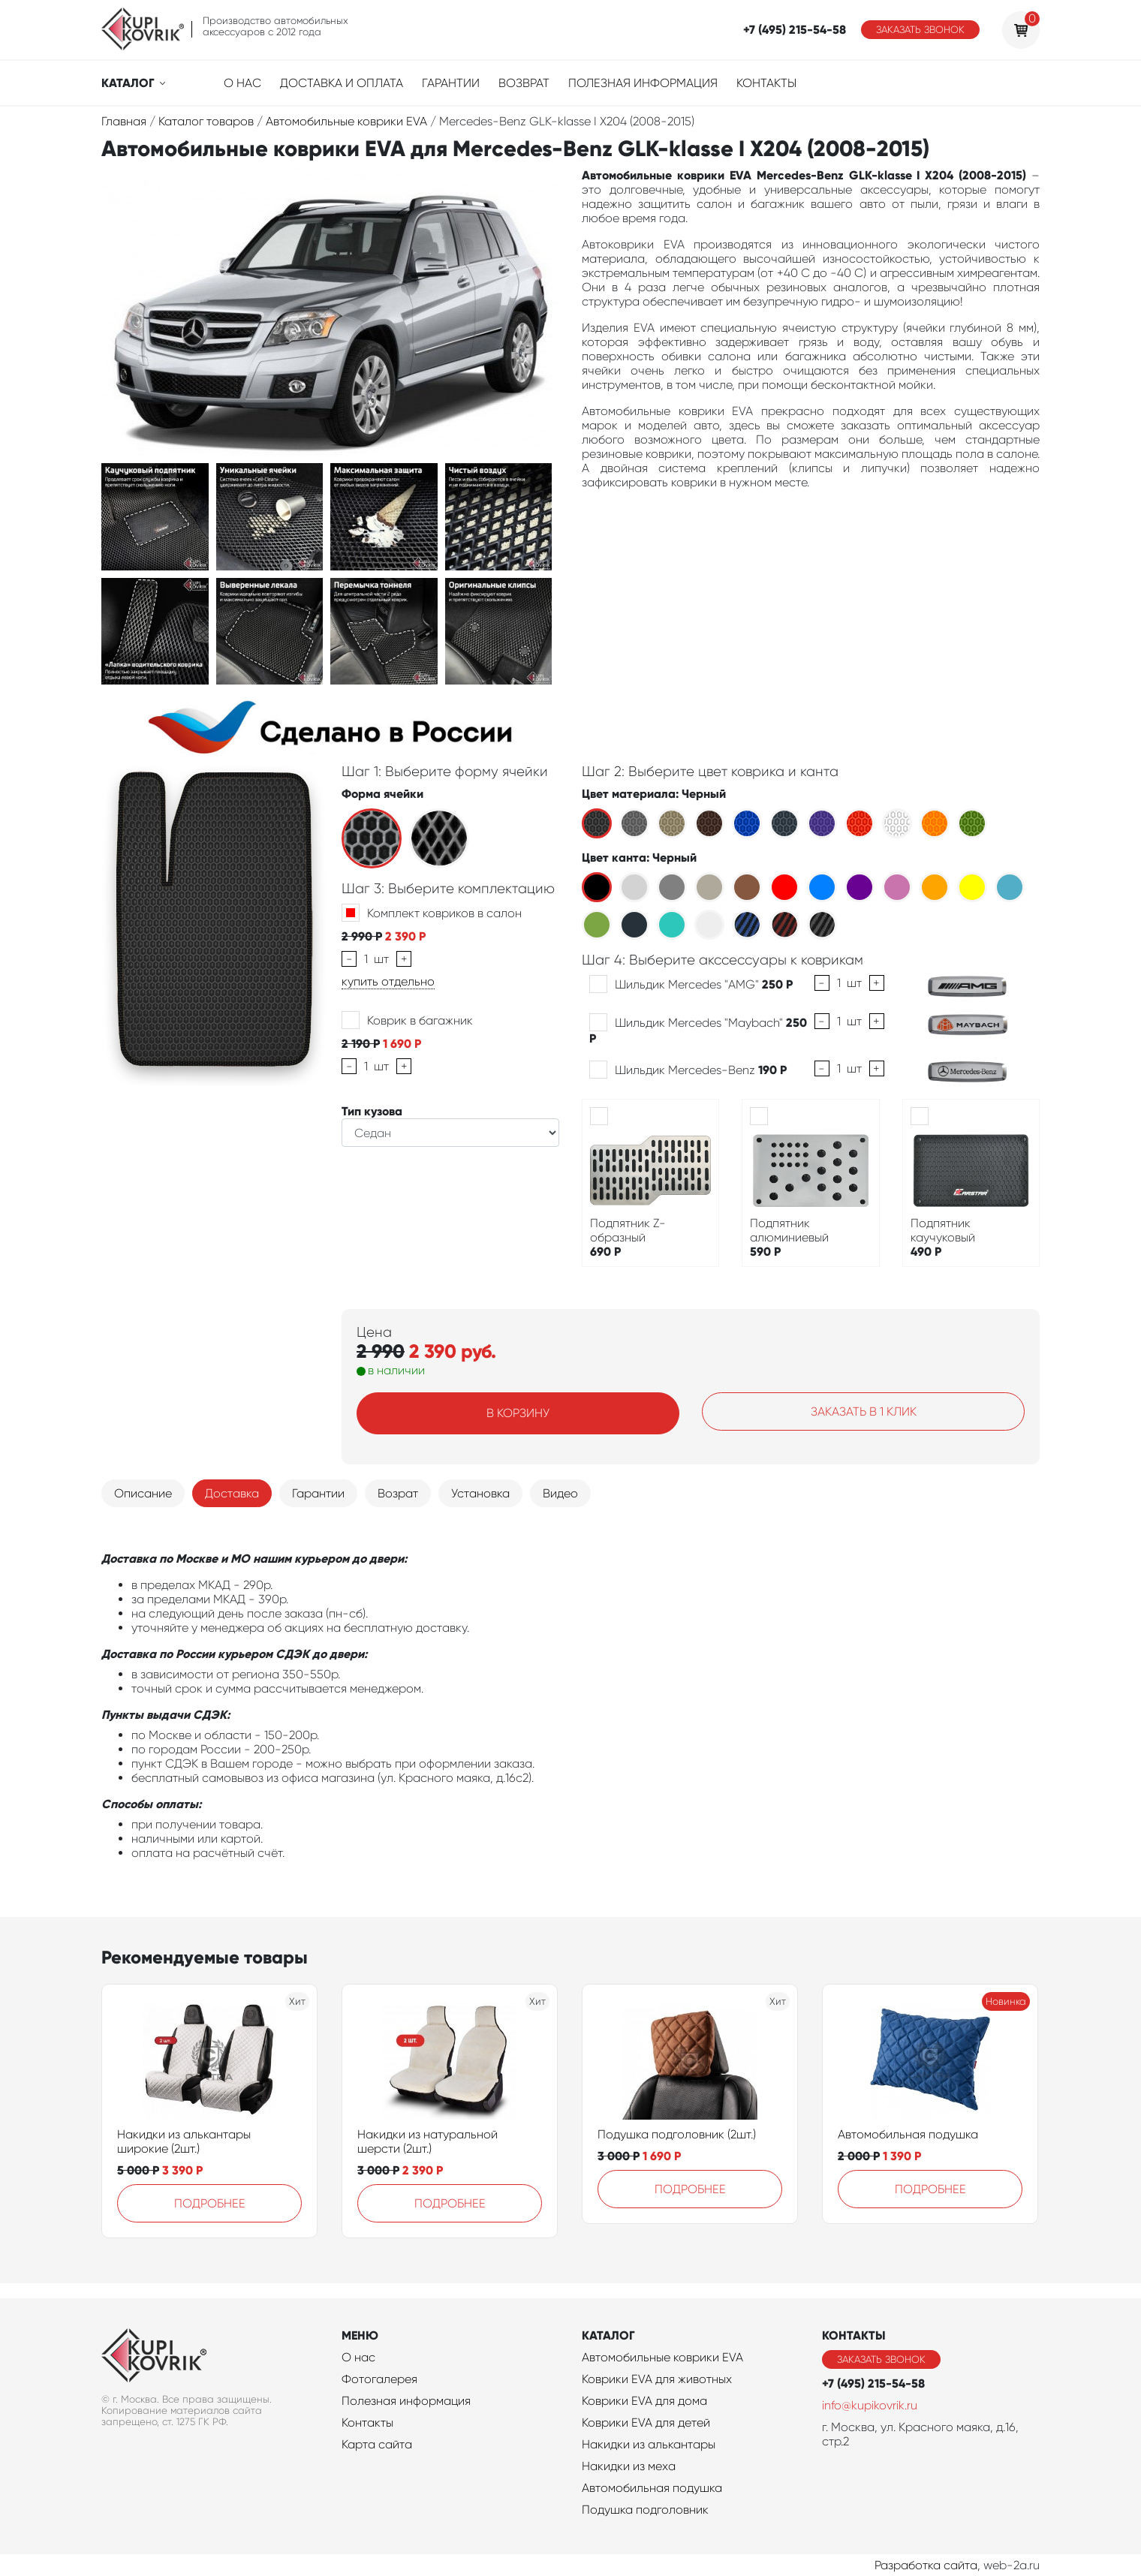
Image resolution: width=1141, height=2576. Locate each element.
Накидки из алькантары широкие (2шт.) (184, 2141)
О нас (242, 83)
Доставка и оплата (341, 83)
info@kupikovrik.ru (869, 2405)
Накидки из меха (629, 2466)
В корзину (517, 1413)
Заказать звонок (920, 29)
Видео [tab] (560, 1493)
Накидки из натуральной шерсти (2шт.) (427, 2141)
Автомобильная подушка (908, 2134)
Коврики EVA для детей (646, 2422)
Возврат (523, 83)
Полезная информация (643, 83)
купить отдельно (388, 981)
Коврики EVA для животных (657, 2379)
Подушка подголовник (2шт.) (677, 2134)
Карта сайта (377, 2444)
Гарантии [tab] (318, 1493)
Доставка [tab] (232, 1493)
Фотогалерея (379, 2379)
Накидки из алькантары (648, 2444)
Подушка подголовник (645, 2509)
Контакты (766, 83)
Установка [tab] (480, 1493)
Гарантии (451, 83)
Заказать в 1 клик (864, 1411)
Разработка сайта (926, 2565)
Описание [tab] (143, 1493)
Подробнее (209, 2203)
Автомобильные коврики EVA (662, 2357)
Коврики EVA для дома (644, 2401)
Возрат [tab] (398, 1493)
